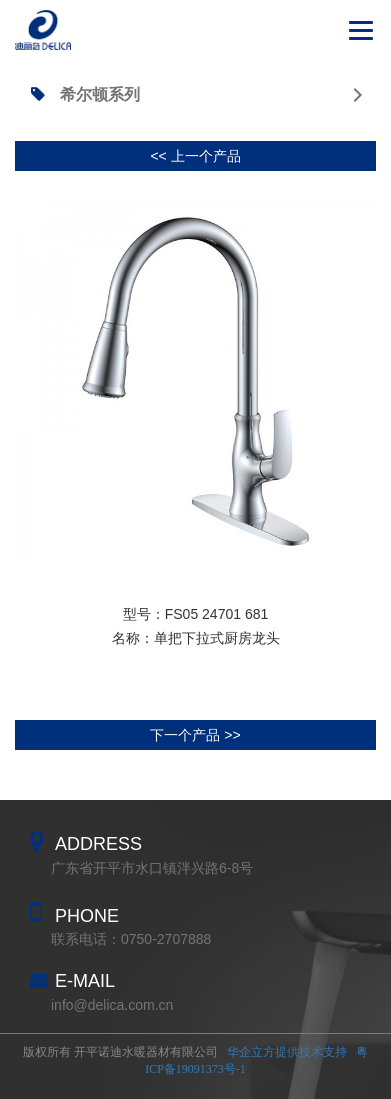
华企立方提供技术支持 (287, 1052)
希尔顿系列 (196, 94)
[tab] (195, 95)
